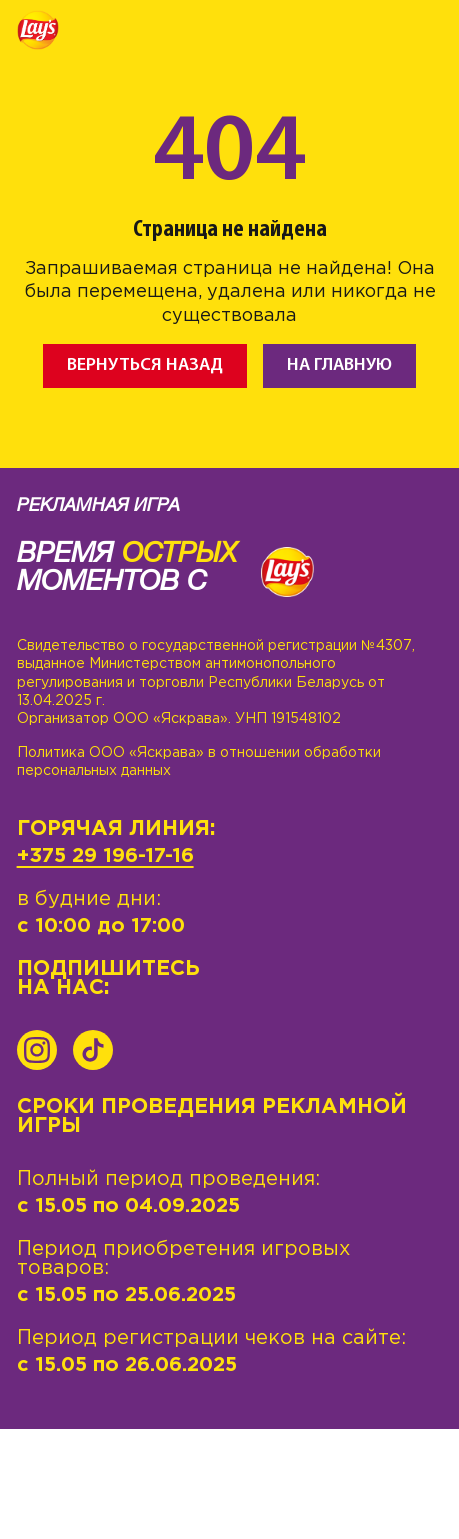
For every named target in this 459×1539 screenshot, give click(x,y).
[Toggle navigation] (427, 33)
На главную (339, 365)
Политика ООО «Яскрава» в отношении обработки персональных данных (199, 762)
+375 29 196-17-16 (105, 856)
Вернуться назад (145, 365)
